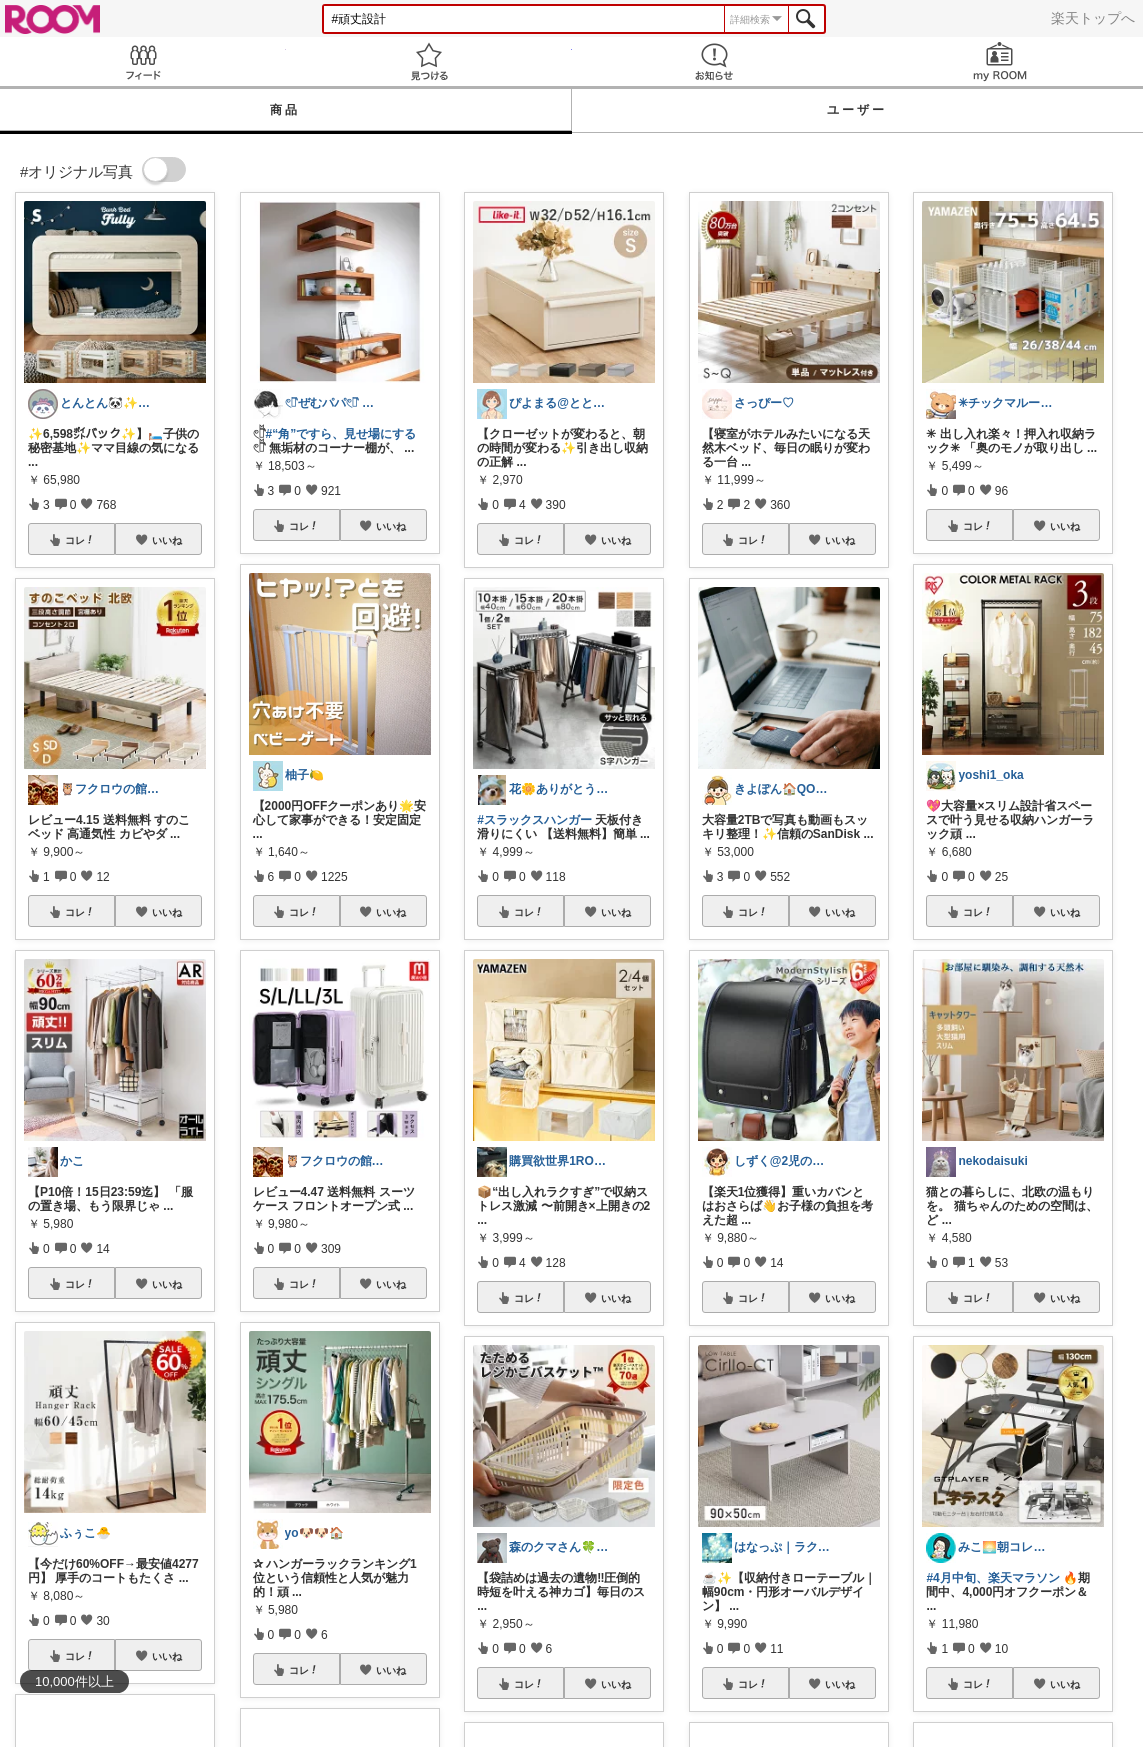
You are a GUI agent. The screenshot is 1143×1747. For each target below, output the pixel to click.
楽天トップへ (1093, 18)
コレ (80, 540)
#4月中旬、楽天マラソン (992, 1578)
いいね (167, 540)
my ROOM (1000, 61)
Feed (143, 61)
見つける (429, 61)
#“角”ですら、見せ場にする (341, 434)
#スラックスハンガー (534, 820)
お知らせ (715, 61)
